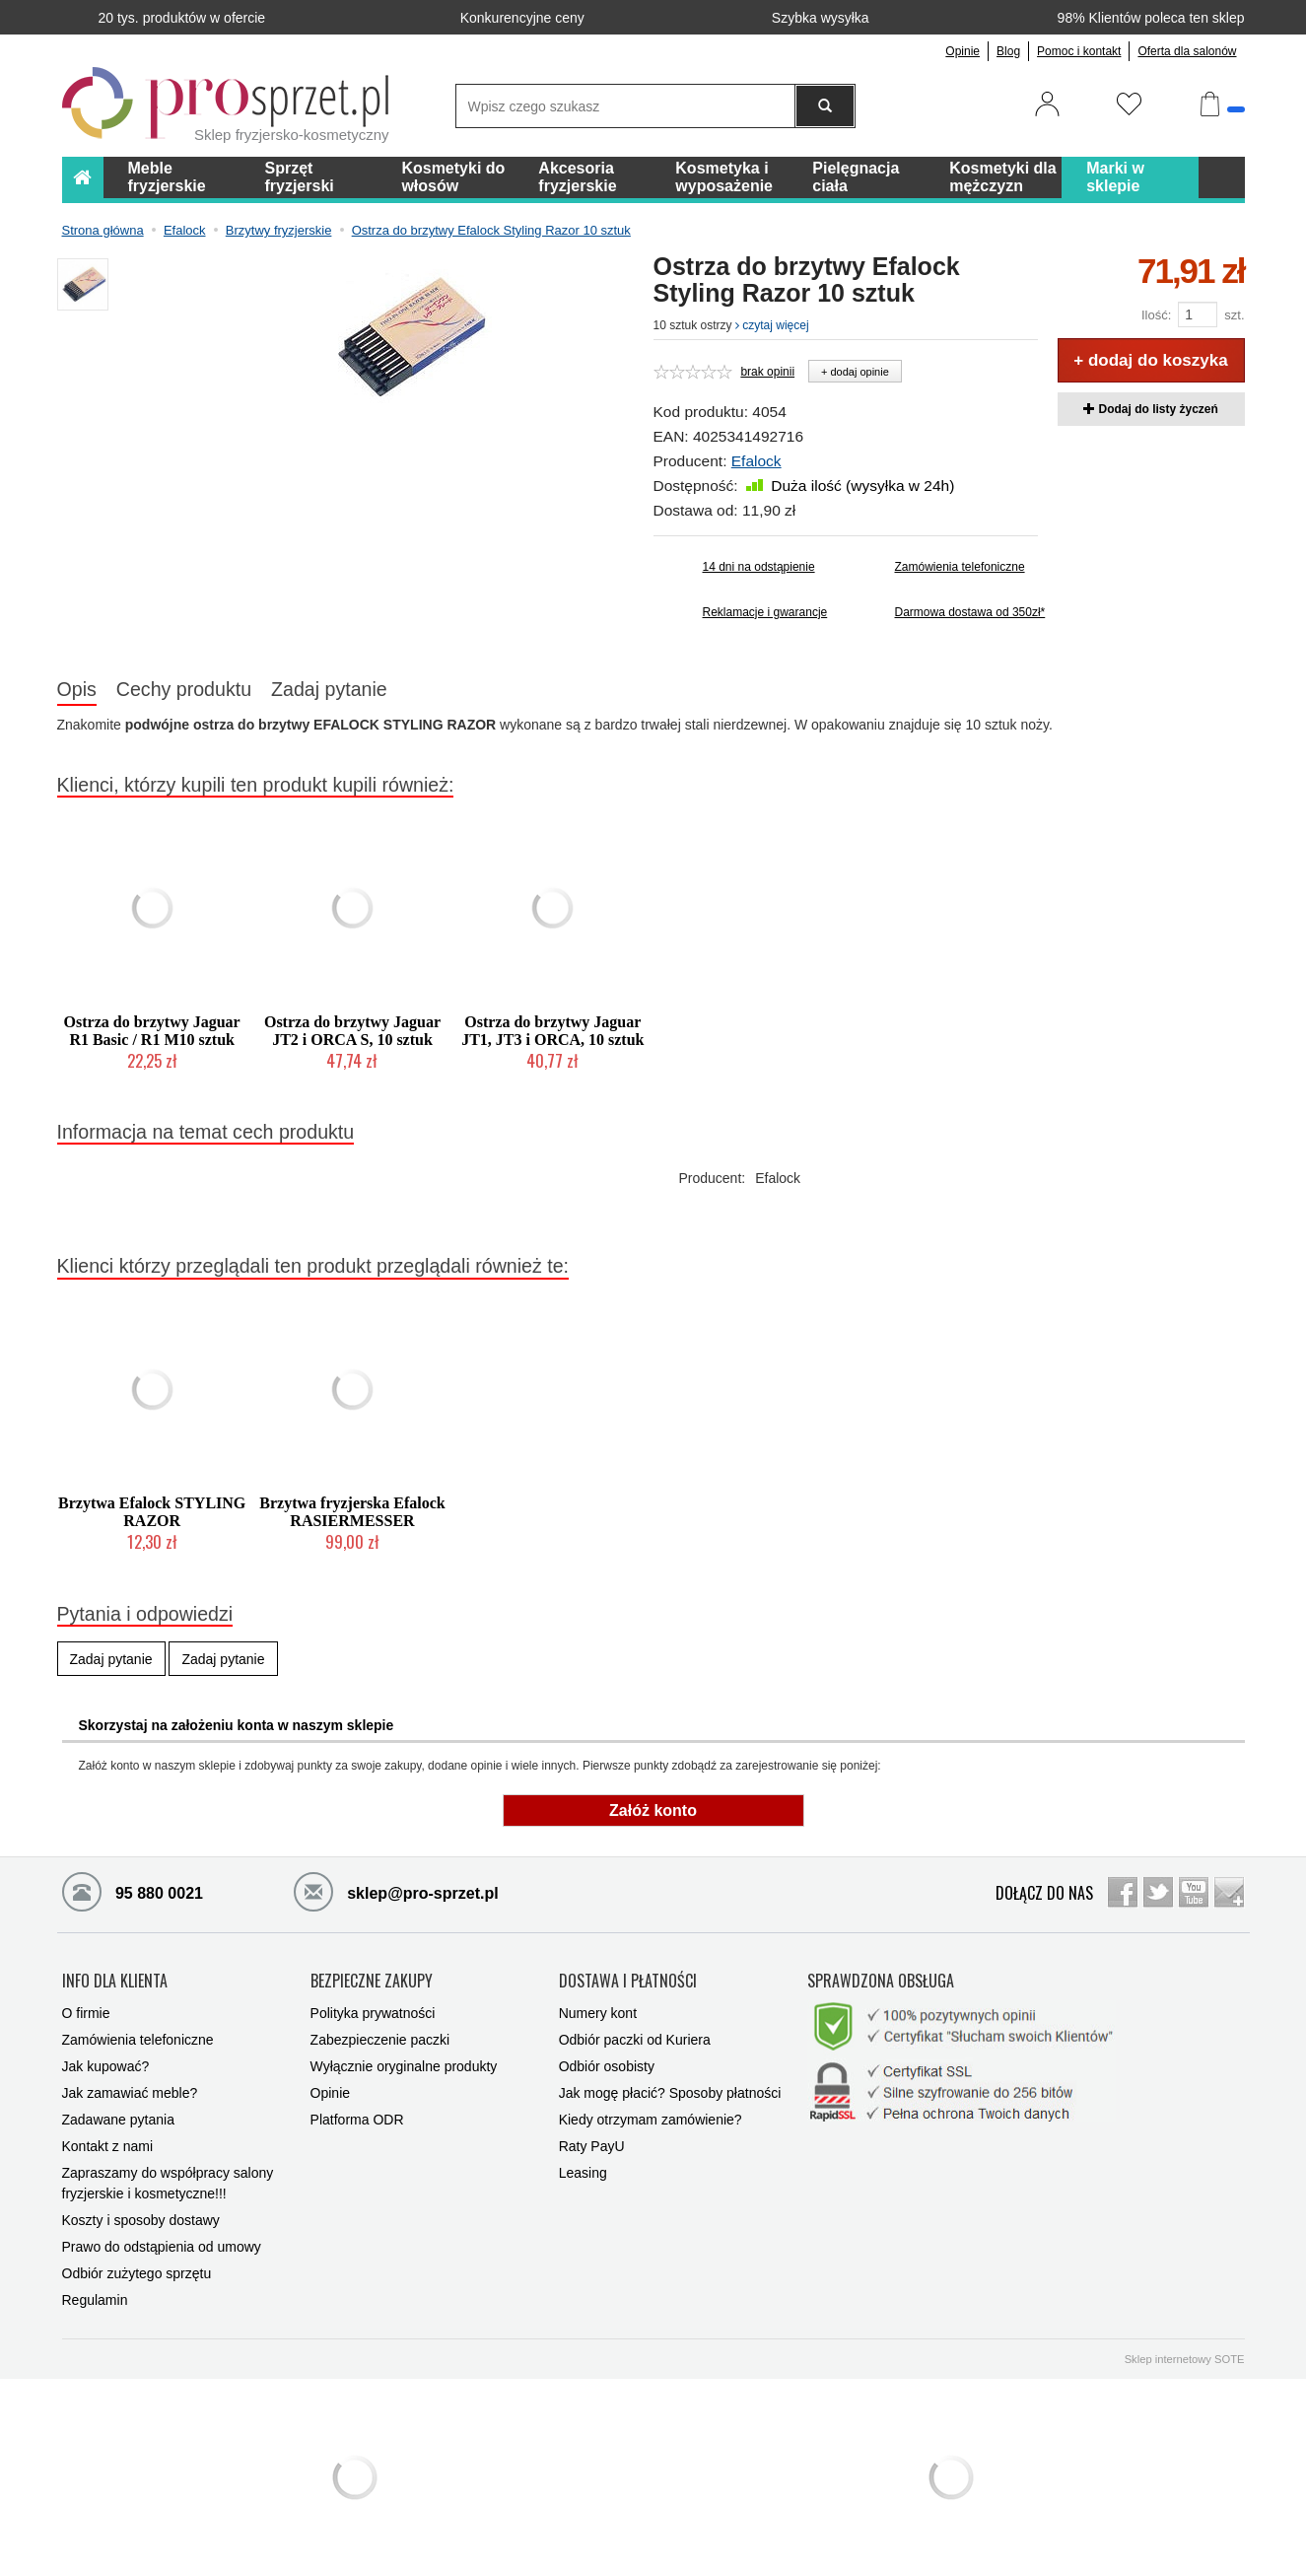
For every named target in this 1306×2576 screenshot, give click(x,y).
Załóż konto (653, 1810)
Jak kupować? (106, 2066)
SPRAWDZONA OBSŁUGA (880, 1981)
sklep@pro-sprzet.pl (396, 1891)
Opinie (962, 51)
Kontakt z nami (108, 2146)
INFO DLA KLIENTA (115, 1981)
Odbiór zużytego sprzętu (137, 2273)
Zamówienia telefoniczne (960, 567)
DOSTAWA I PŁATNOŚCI (628, 1981)
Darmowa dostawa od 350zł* (966, 612)
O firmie (86, 2013)
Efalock (756, 461)
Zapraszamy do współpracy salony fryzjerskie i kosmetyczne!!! (168, 2183)
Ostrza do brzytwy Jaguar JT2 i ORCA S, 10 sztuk (352, 1030)
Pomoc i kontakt (1079, 51)
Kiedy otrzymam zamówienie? (650, 2119)
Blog (1008, 51)
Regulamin (95, 2300)
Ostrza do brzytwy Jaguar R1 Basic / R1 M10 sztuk (152, 1030)
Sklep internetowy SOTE (1185, 2359)
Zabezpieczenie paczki (380, 2040)
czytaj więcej (772, 325)
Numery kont (598, 2013)
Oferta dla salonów (1186, 51)
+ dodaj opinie (855, 372)
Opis (77, 689)
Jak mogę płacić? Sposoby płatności (670, 2093)
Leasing (583, 2173)
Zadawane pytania (118, 2119)
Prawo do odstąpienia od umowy (161, 2247)
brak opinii (767, 372)
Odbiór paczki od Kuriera (635, 2040)
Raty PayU (592, 2146)
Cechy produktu (183, 689)
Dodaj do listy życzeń (1150, 409)
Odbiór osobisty (606, 2066)
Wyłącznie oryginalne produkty (404, 2066)
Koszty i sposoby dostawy (141, 2220)
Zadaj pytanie (329, 689)
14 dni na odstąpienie (759, 567)
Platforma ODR (357, 2119)
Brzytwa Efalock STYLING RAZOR (151, 1512)
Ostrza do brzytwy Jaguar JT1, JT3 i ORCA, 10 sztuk (552, 1030)
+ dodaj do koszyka (1150, 360)
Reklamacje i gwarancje (765, 612)
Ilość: (1156, 315)
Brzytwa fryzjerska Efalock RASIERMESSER (352, 1512)
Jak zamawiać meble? (130, 2093)
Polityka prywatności (373, 2013)
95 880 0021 (132, 1891)
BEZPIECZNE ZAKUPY (371, 1981)
